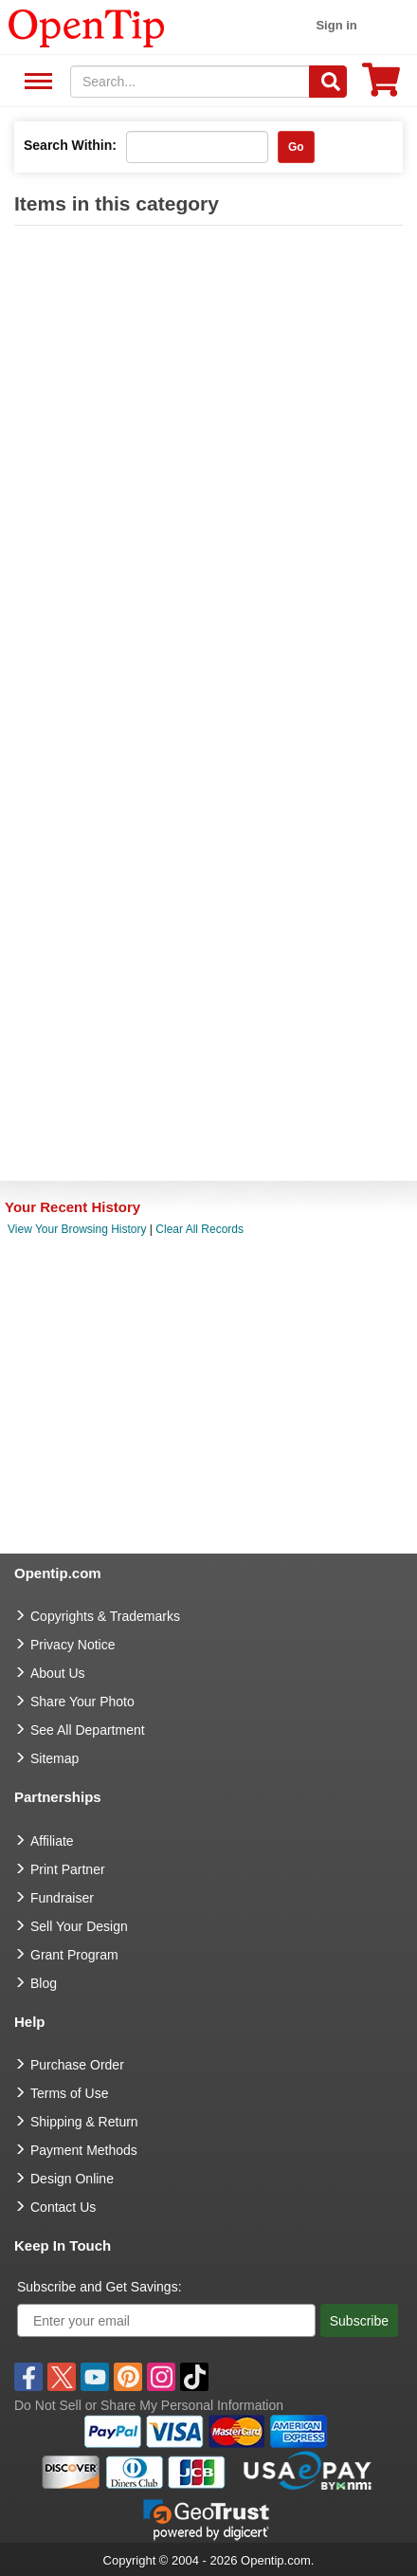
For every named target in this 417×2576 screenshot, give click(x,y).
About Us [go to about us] (57, 1673)
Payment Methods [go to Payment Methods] (83, 2150)
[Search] (328, 81)
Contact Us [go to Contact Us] (63, 2207)
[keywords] (190, 81)
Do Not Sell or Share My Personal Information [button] (148, 2405)
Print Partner (67, 1869)
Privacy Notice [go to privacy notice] (72, 1644)
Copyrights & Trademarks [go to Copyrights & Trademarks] (105, 1616)
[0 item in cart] (381, 86)
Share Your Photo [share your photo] (82, 1701)
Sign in (336, 25)
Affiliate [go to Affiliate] (52, 1841)
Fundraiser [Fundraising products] (62, 1897)
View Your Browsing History (77, 1229)
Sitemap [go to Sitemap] (54, 1758)
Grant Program (74, 1954)
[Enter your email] (166, 2320)
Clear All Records (199, 1229)
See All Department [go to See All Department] (87, 1730)
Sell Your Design (79, 1926)
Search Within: (70, 145)
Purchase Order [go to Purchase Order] (77, 2064)
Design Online (72, 2178)
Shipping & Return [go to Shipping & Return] (84, 2121)
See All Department (35, 82)
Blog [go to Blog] (43, 1983)
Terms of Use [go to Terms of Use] (69, 2093)
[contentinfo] (87, 26)
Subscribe (359, 2320)
